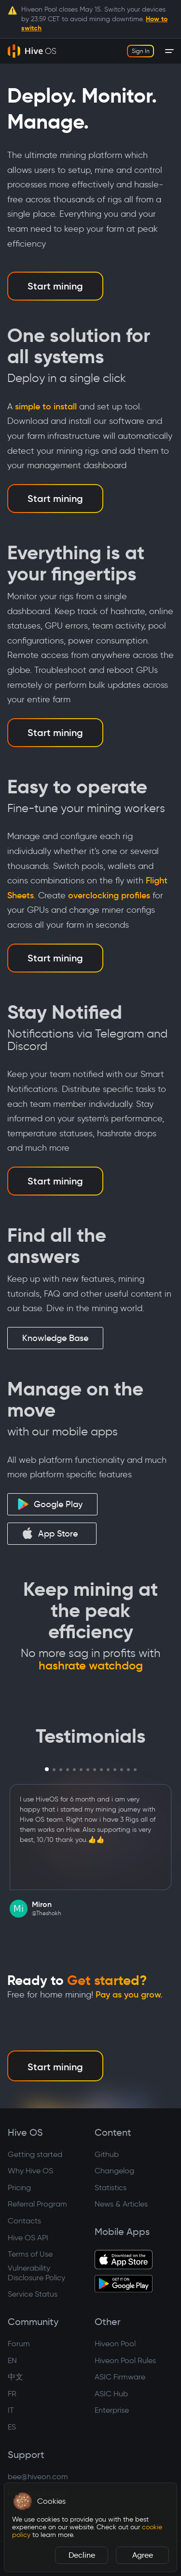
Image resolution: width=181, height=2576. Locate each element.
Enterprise (112, 2410)
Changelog (114, 2170)
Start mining (55, 286)
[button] (22, 2501)
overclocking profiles (109, 895)
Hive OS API (28, 2237)
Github (107, 2154)
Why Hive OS (30, 2170)
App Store (50, 1533)
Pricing (19, 2187)
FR (12, 2393)
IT (11, 2410)
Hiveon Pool (115, 2343)
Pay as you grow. (129, 1994)
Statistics (110, 2187)
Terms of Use (30, 2254)
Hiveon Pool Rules (125, 2360)
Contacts (24, 2220)
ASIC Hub (111, 2393)
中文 (15, 2376)
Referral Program (37, 2203)
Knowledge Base (55, 1338)
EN (12, 2360)
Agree (142, 2555)
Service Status (32, 2294)
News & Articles (121, 2203)
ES (12, 2426)
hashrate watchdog (91, 1665)
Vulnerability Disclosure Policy (36, 2272)
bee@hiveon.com (38, 2476)
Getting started (35, 2154)
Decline (82, 2555)
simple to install (46, 406)
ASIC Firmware (120, 2376)
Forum (19, 2343)
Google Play (50, 1504)
